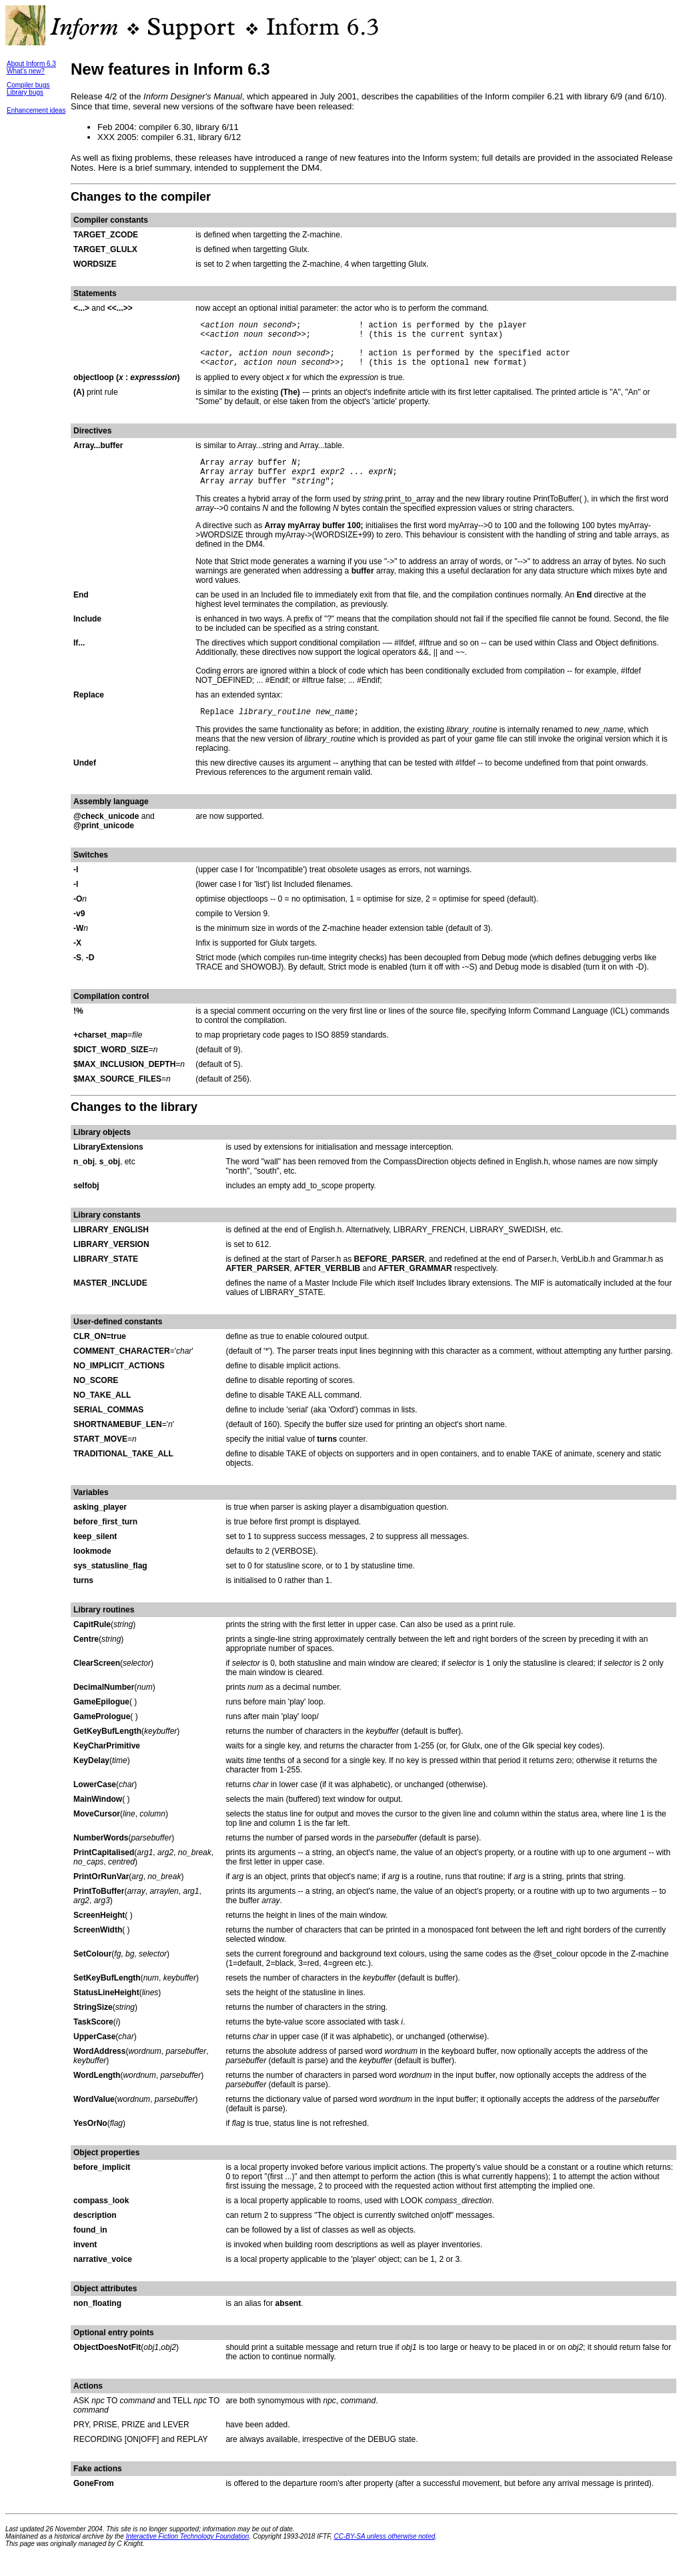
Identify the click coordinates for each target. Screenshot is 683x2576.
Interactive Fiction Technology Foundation (187, 2554)
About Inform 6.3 (31, 63)
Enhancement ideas (36, 110)
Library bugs (25, 92)
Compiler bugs (28, 85)
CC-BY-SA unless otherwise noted (385, 2554)
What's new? (26, 71)
